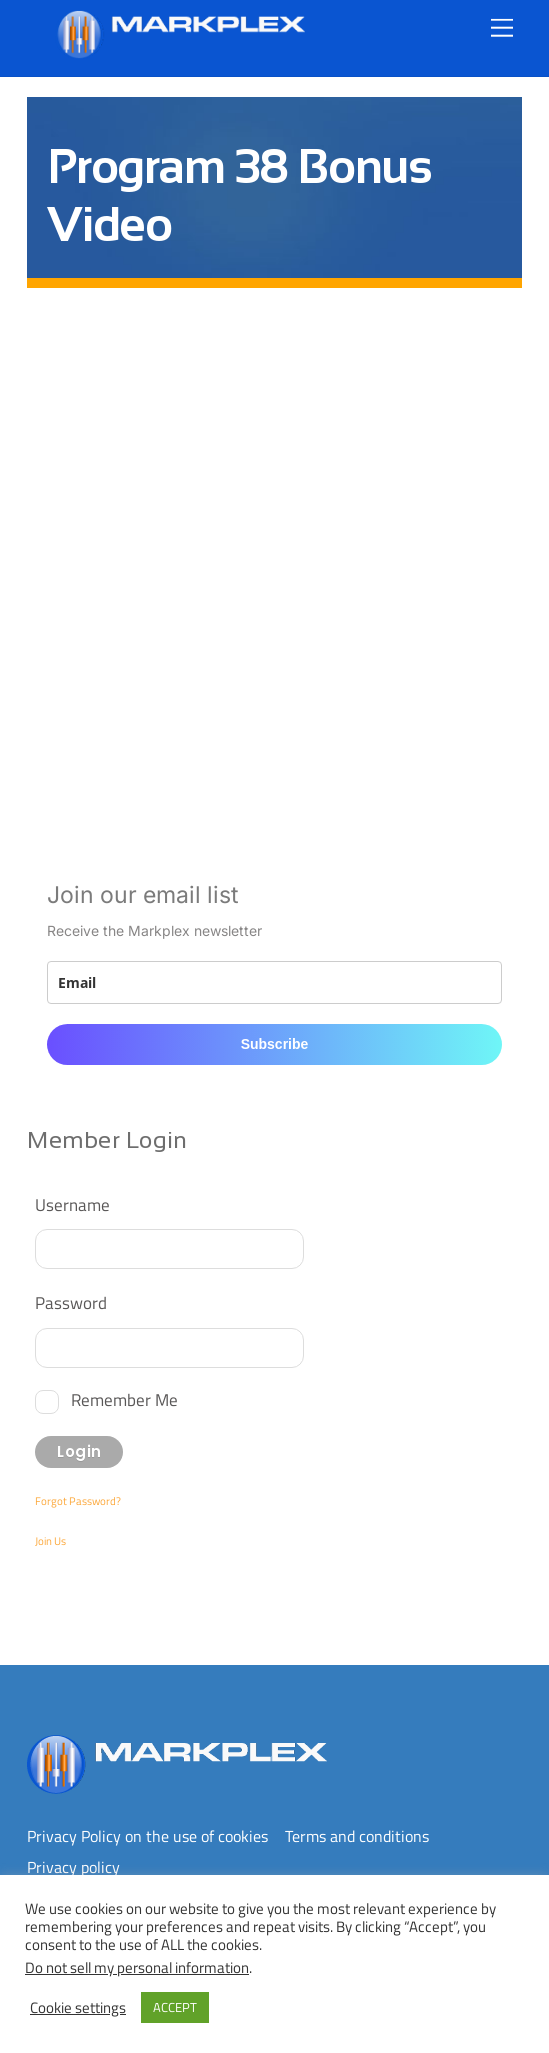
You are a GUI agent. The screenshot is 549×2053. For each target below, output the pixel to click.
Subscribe (275, 1044)
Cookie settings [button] (78, 2008)
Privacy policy (73, 1867)
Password (71, 1302)
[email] (274, 982)
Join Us (50, 1541)
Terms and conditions (357, 1836)
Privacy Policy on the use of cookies (147, 1836)
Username (72, 1204)
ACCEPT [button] (175, 2007)
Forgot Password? (78, 1501)
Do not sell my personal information (137, 1967)
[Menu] (502, 27)
